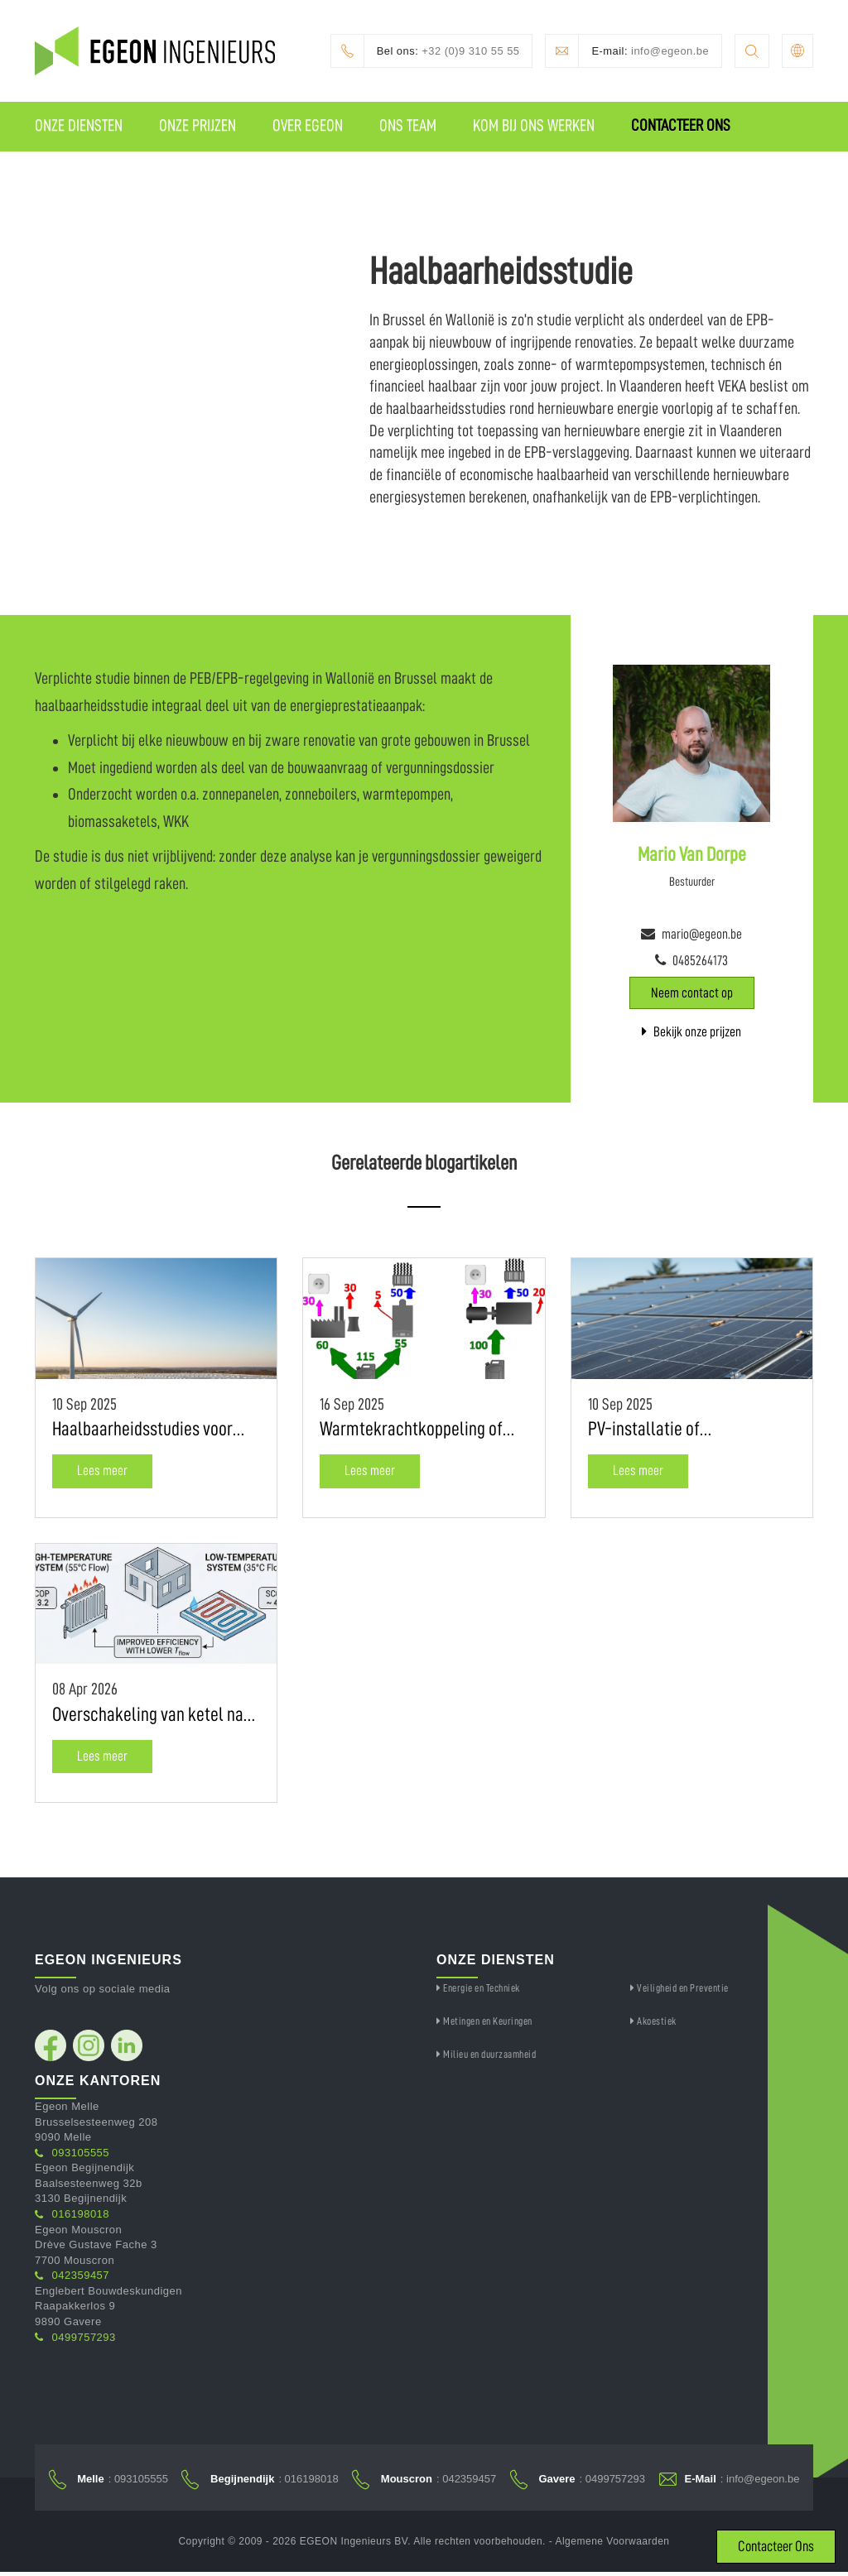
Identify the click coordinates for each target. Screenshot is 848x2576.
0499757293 (75, 2338)
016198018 (72, 2215)
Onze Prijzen (197, 126)
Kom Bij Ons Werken (534, 126)
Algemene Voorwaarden (612, 2545)
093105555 (72, 2153)
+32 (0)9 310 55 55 (423, 51)
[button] (797, 51)
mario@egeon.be (702, 935)
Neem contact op (692, 994)
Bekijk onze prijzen (691, 1033)
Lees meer (102, 1472)
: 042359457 (424, 2481)
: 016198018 (259, 2481)
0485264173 (700, 962)
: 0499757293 (577, 2481)
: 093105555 (108, 2481)
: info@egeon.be (729, 2481)
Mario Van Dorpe (692, 855)
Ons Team (407, 126)
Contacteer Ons (680, 126)
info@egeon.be (627, 51)
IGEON (80, 175)
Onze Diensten (79, 126)
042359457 (72, 2277)
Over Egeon (307, 126)
